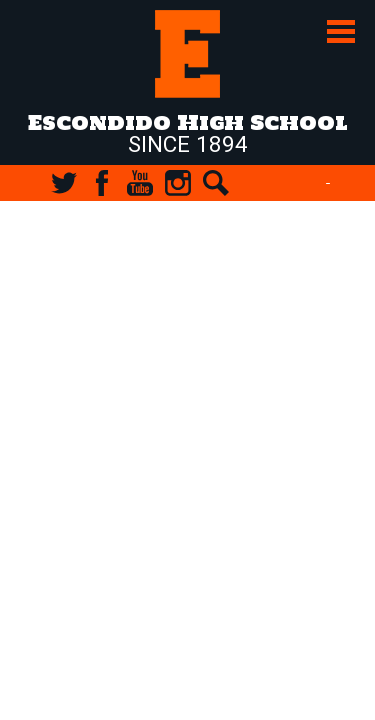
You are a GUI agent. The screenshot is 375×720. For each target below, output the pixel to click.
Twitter (64, 183)
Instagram (178, 183)
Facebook (102, 183)
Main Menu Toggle (341, 31)
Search (216, 183)
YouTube (140, 183)
